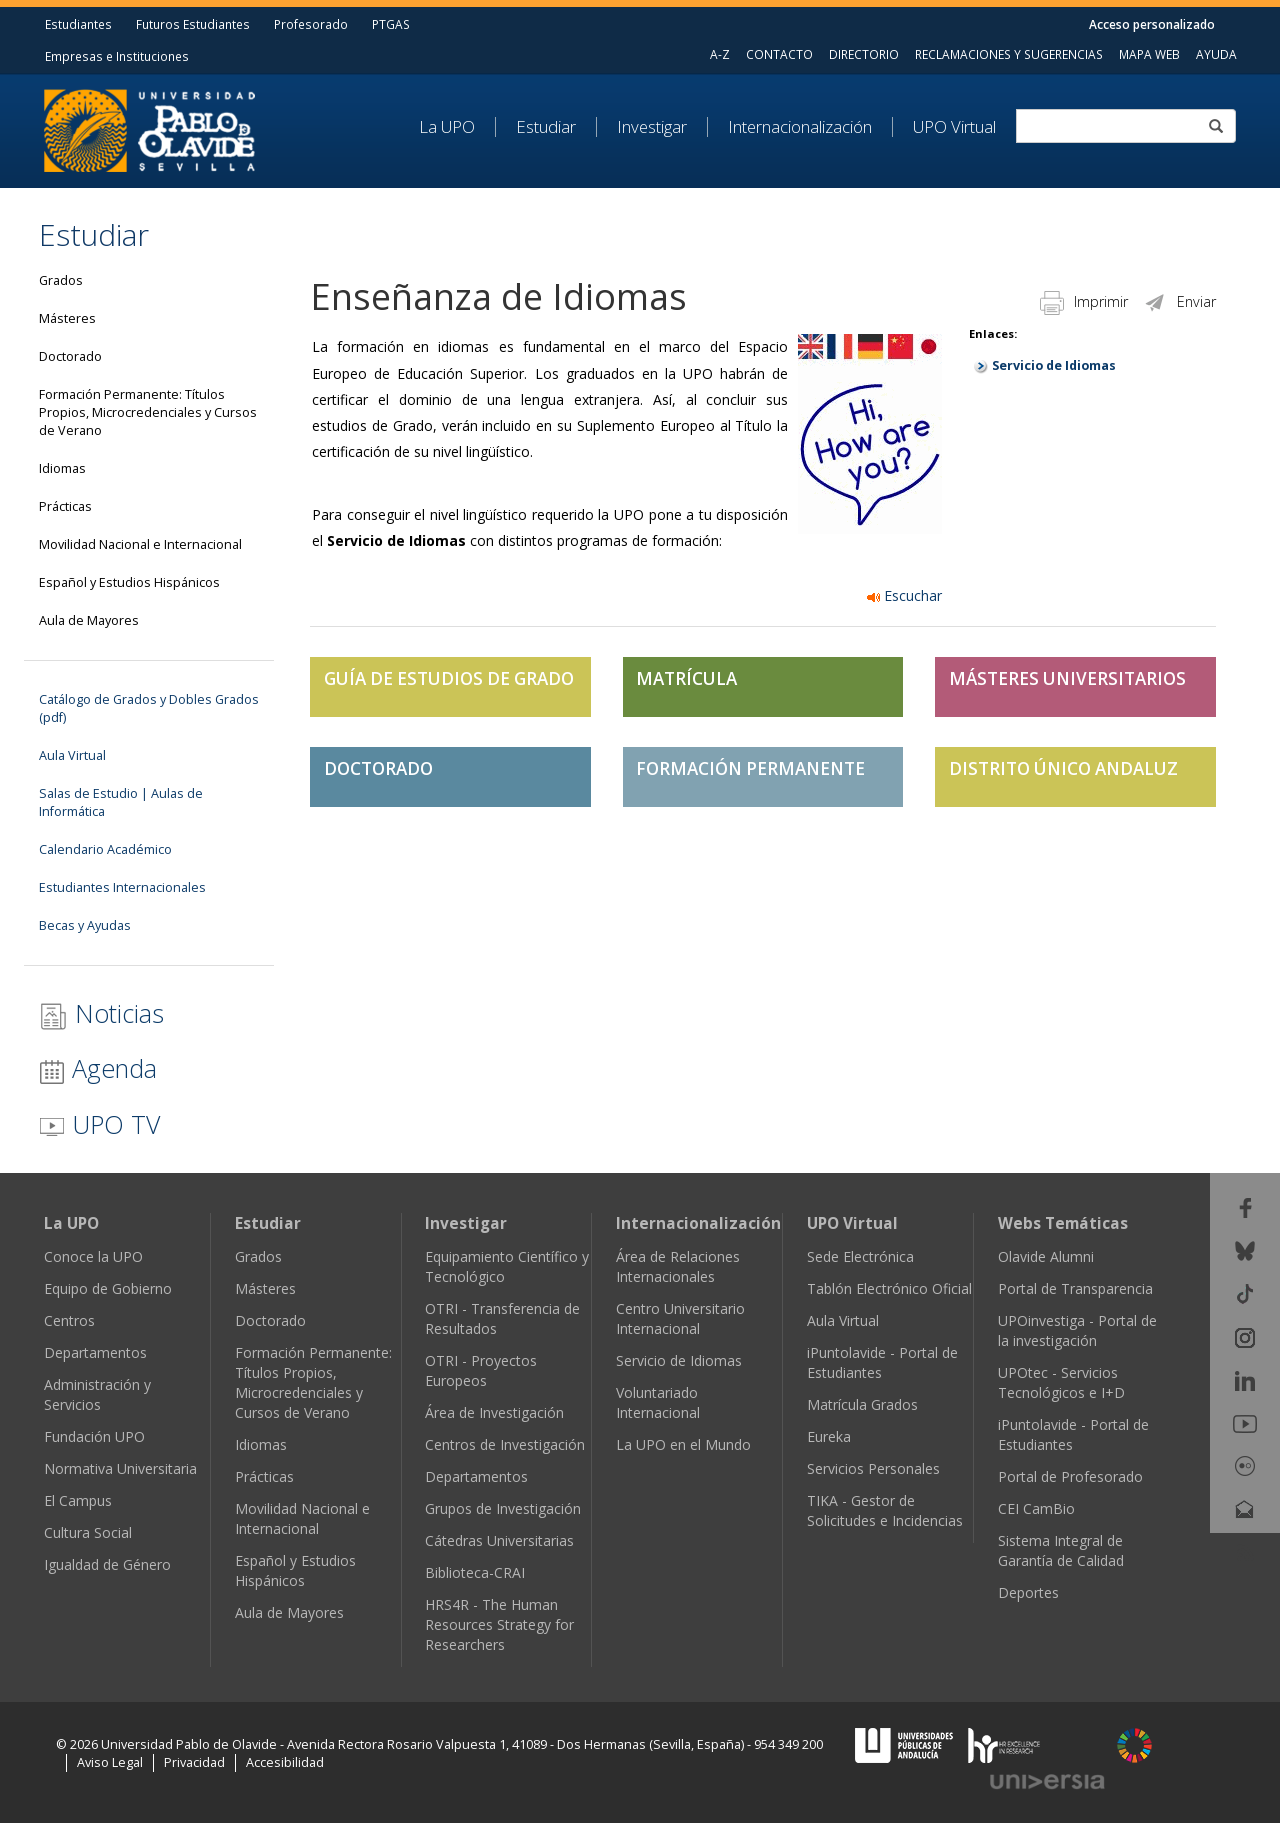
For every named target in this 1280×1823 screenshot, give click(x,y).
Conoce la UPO (93, 1256)
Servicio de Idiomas (1054, 365)
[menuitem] (457, 127)
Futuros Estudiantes (193, 24)
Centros (69, 1320)
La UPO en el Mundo (683, 1444)
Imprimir (1084, 301)
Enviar (1179, 301)
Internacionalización (800, 127)
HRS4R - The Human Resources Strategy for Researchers (499, 1624)
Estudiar (546, 127)
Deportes (1028, 1592)
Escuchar (904, 595)
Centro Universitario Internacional (680, 1318)
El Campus (78, 1500)
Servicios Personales (873, 1468)
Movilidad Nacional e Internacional (140, 544)
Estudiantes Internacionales (122, 887)
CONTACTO (779, 54)
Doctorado (70, 356)
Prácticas (65, 506)
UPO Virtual (954, 127)
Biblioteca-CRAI (475, 1572)
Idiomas (62, 468)
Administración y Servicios (97, 1394)
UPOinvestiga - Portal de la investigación (1077, 1330)
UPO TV (99, 1124)
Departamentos (95, 1352)
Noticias (101, 1013)
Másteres (67, 318)
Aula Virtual (72, 755)
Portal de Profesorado (1070, 1476)
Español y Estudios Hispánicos (129, 582)
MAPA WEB (1149, 54)
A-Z (720, 54)
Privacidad (194, 1762)
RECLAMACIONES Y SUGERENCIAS (1009, 54)
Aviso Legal (110, 1762)
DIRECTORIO (864, 54)
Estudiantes (78, 24)
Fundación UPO (94, 1436)
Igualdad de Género (107, 1564)
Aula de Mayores (89, 620)
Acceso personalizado (1152, 24)
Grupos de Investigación (503, 1508)
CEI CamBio (1036, 1508)
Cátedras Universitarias (499, 1540)
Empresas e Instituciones (117, 56)
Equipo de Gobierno (108, 1288)
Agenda (98, 1068)
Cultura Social (88, 1532)
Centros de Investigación (505, 1444)
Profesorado (311, 24)
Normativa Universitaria (120, 1468)
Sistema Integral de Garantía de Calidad (1061, 1550)
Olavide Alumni (1046, 1256)
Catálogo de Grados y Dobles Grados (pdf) (149, 708)
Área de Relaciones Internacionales (678, 1266)
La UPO (447, 127)
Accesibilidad (285, 1762)
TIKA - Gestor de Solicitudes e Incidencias (885, 1510)
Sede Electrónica (860, 1256)
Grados (61, 280)
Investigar (652, 127)
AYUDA (1216, 54)
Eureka (829, 1436)
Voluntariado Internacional (658, 1402)
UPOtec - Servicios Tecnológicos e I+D (1061, 1382)
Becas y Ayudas (85, 925)
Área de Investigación (494, 1412)
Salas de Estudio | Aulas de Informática (121, 802)
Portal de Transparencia (1075, 1288)
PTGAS (391, 24)
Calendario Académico (105, 849)
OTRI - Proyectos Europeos (481, 1370)
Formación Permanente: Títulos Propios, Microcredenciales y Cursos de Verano (148, 412)
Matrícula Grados (862, 1404)
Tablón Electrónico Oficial (889, 1288)
